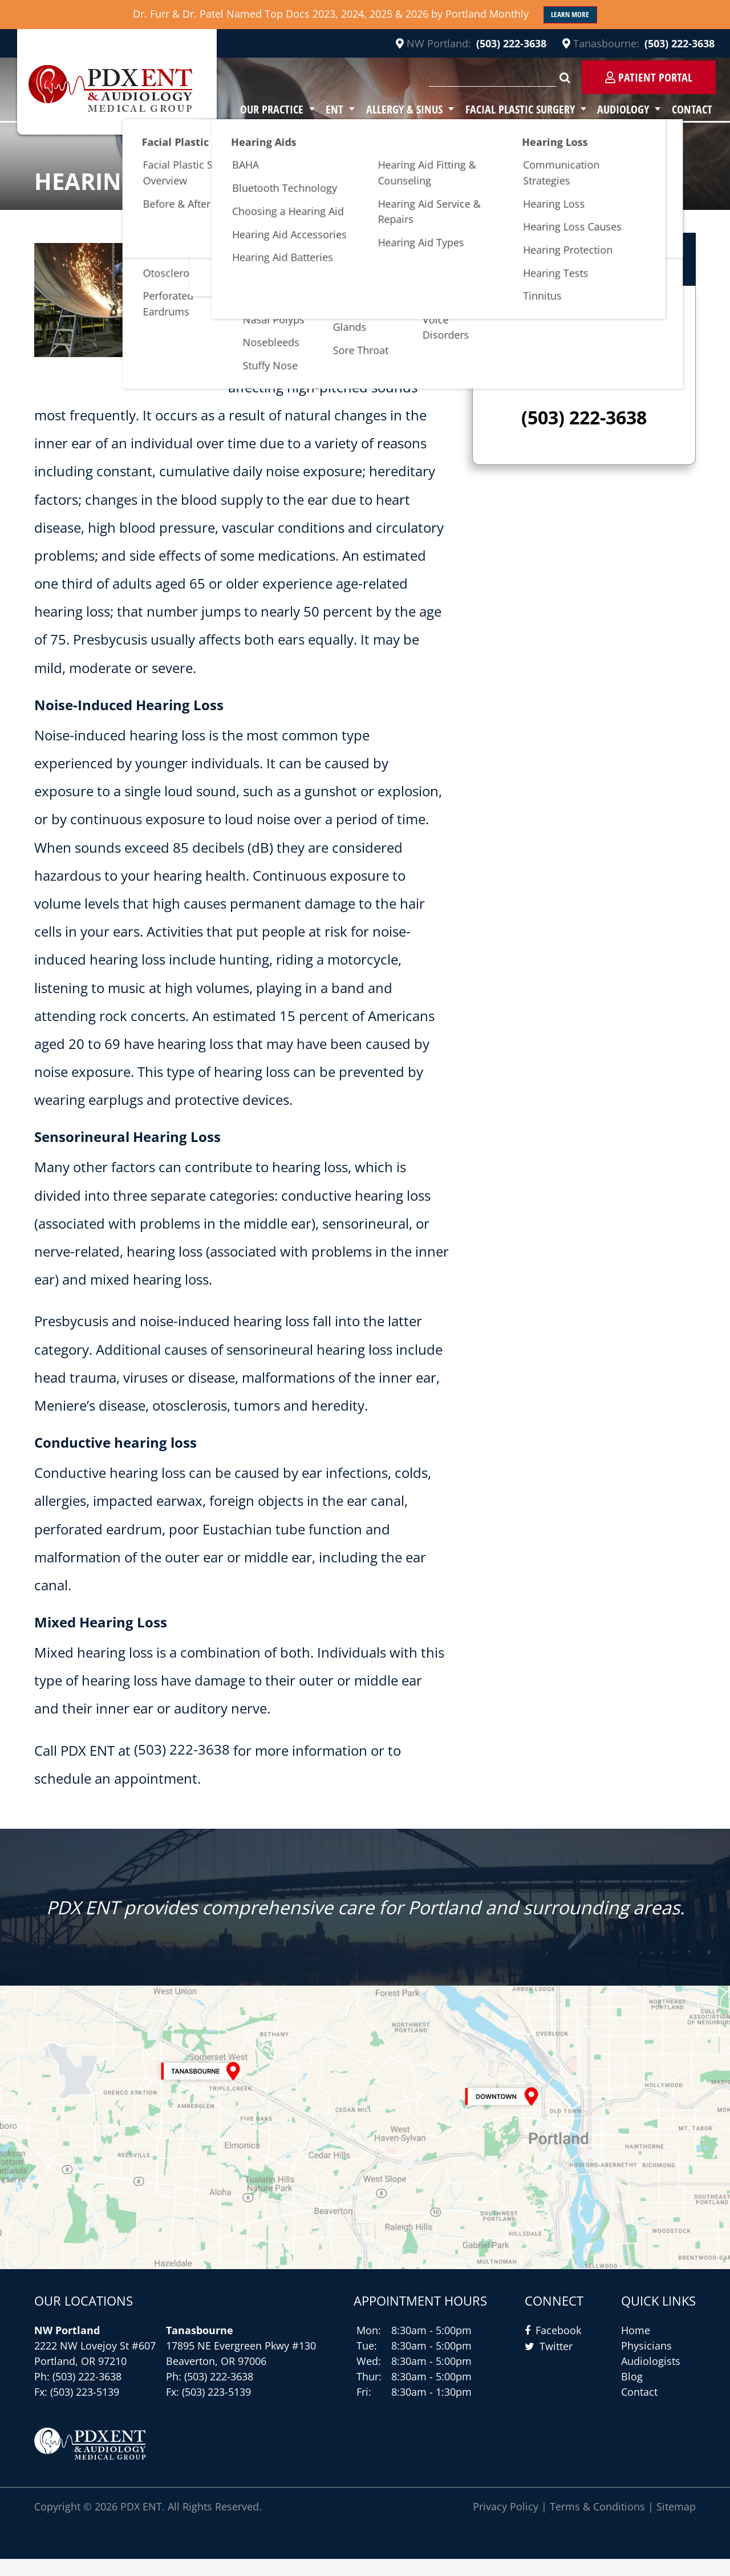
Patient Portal (648, 77)
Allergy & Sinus (420, 108)
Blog (632, 2393)
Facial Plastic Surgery (531, 108)
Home (635, 2347)
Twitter (556, 2363)
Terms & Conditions (597, 2523)
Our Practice (296, 108)
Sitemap (676, 2523)
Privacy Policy (505, 2523)
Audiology (630, 108)
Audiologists (650, 2378)
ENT (355, 108)
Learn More (570, 14)
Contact (695, 108)
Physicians (646, 2363)
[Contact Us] (365, 2136)
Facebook (558, 2347)
